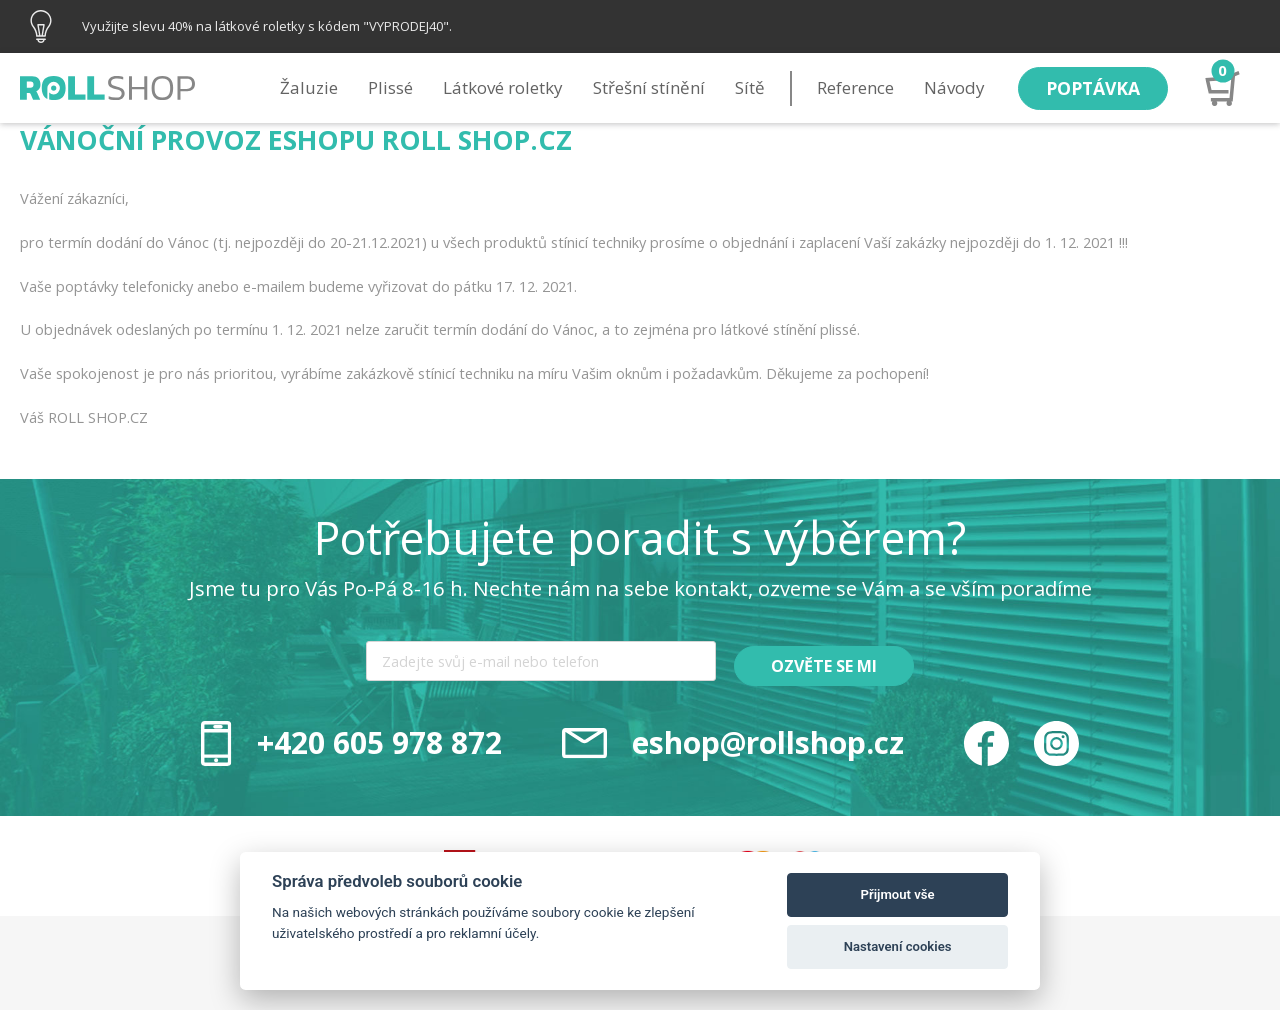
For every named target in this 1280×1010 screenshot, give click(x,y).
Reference (850, 87)
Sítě (745, 87)
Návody (949, 87)
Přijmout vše (898, 894)
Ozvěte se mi (825, 666)
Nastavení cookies (898, 946)
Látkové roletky (498, 87)
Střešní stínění (644, 87)
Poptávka (1090, 87)
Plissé (385, 87)
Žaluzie (304, 87)
